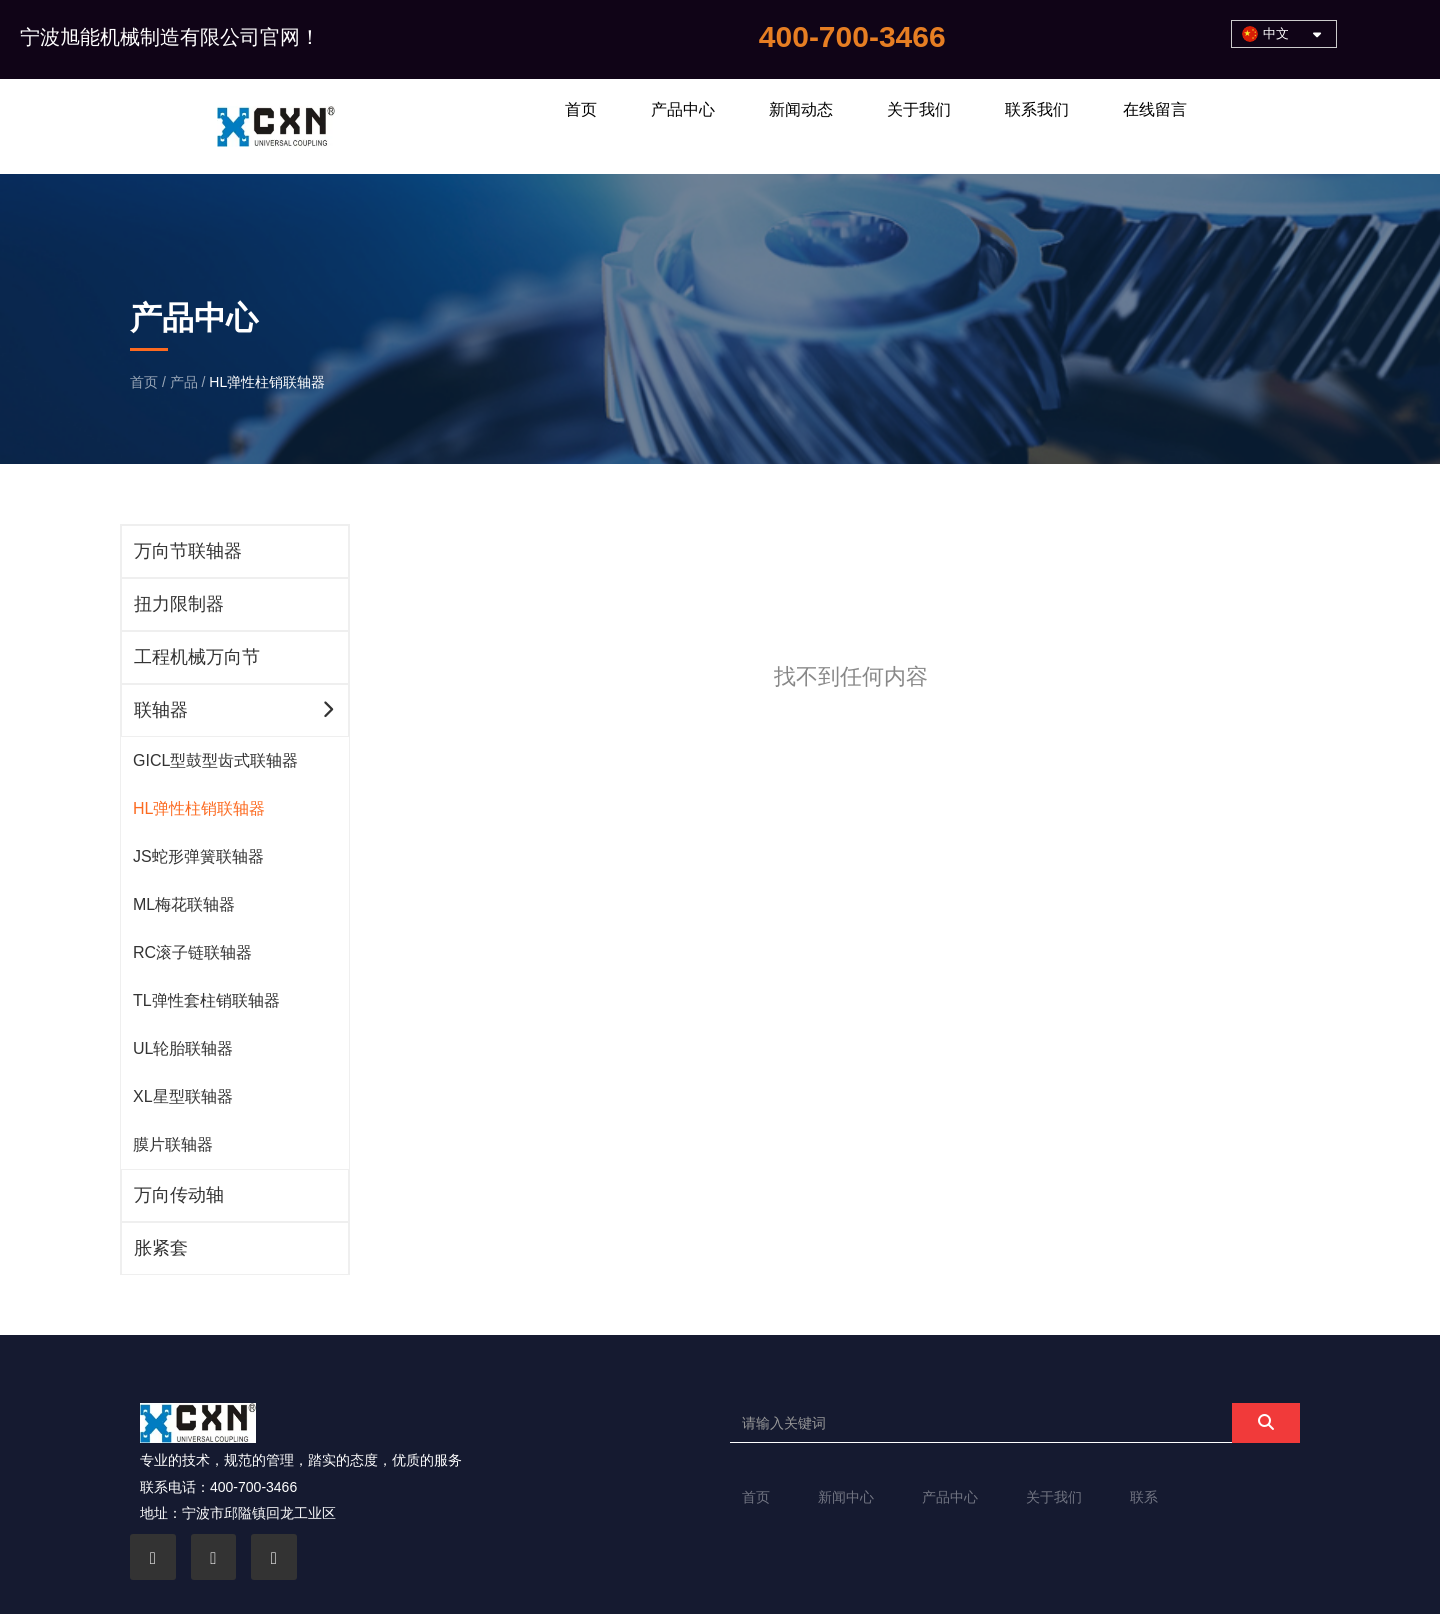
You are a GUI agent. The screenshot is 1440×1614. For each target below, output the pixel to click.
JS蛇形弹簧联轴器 (198, 856)
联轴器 (161, 710)
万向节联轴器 (188, 551)
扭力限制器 (179, 604)
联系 (1144, 1497)
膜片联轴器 (173, 1144)
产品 (184, 382)
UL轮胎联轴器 (183, 1048)
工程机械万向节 (197, 657)
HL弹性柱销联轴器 (199, 808)
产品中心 (683, 109)
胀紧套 (161, 1248)
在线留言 (1155, 109)
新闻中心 (846, 1497)
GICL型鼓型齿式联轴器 (215, 760)
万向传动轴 (179, 1195)
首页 (581, 109)
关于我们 (919, 109)
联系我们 (1037, 109)
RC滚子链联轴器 (192, 952)
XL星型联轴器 (183, 1096)
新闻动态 (801, 109)
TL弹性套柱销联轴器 (206, 1000)
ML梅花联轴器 (184, 904)
